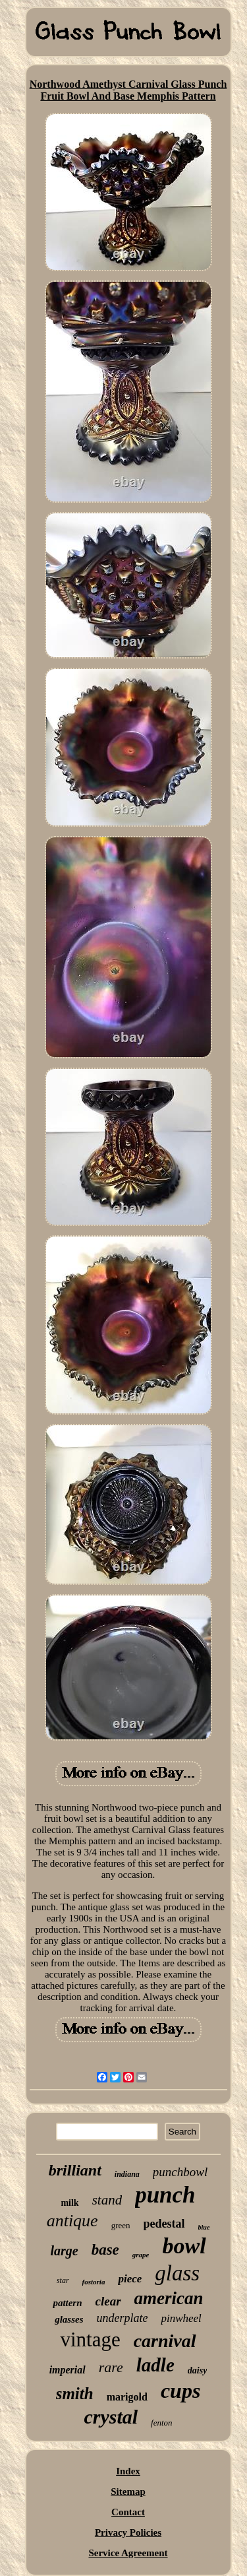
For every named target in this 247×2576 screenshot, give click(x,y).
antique (72, 2220)
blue (204, 2227)
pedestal (164, 2223)
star (63, 2280)
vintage (90, 2339)
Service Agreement (127, 2553)
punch (165, 2195)
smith (75, 2393)
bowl (184, 2246)
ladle (155, 2364)
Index (128, 2471)
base (105, 2249)
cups (180, 2390)
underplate (122, 2318)
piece (130, 2278)
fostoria (93, 2282)
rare (111, 2367)
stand (107, 2200)
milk (69, 2203)
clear (108, 2301)
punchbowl (180, 2172)
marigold (127, 2396)
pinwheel (181, 2318)
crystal (111, 2417)
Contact (128, 2512)
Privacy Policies (128, 2532)
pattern (67, 2303)
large (64, 2250)
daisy (197, 2370)
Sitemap (128, 2491)
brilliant (75, 2170)
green (120, 2225)
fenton (162, 2423)
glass (177, 2273)
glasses (69, 2319)
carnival (165, 2341)
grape (141, 2255)
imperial (67, 2369)
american (169, 2298)
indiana (127, 2174)
